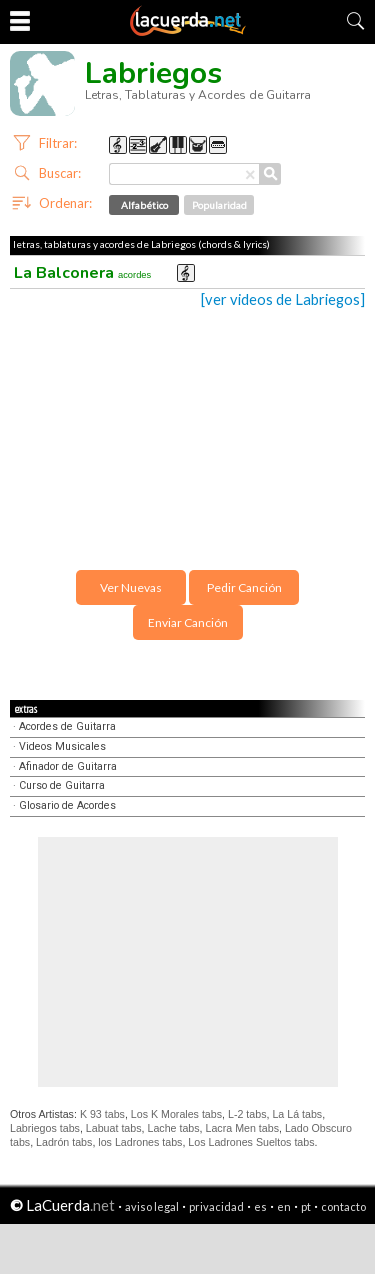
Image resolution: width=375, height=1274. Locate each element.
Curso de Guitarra (62, 785)
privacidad (216, 1206)
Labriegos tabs (45, 1128)
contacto (343, 1206)
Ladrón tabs (64, 1142)
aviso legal (152, 1206)
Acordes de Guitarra (67, 726)
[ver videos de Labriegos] (283, 299)
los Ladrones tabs (140, 1142)
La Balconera (82, 273)
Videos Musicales (62, 746)
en (284, 1206)
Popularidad (219, 205)
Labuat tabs (114, 1128)
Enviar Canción (188, 622)
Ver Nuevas (131, 587)
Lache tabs (173, 1128)
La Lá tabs (297, 1114)
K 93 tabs (102, 1114)
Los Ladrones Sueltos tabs (251, 1142)
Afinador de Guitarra (68, 766)
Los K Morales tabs (176, 1114)
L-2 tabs (247, 1114)
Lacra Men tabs (242, 1128)
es (260, 1206)
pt (306, 1206)
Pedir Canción (244, 587)
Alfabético (144, 205)
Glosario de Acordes (67, 805)
